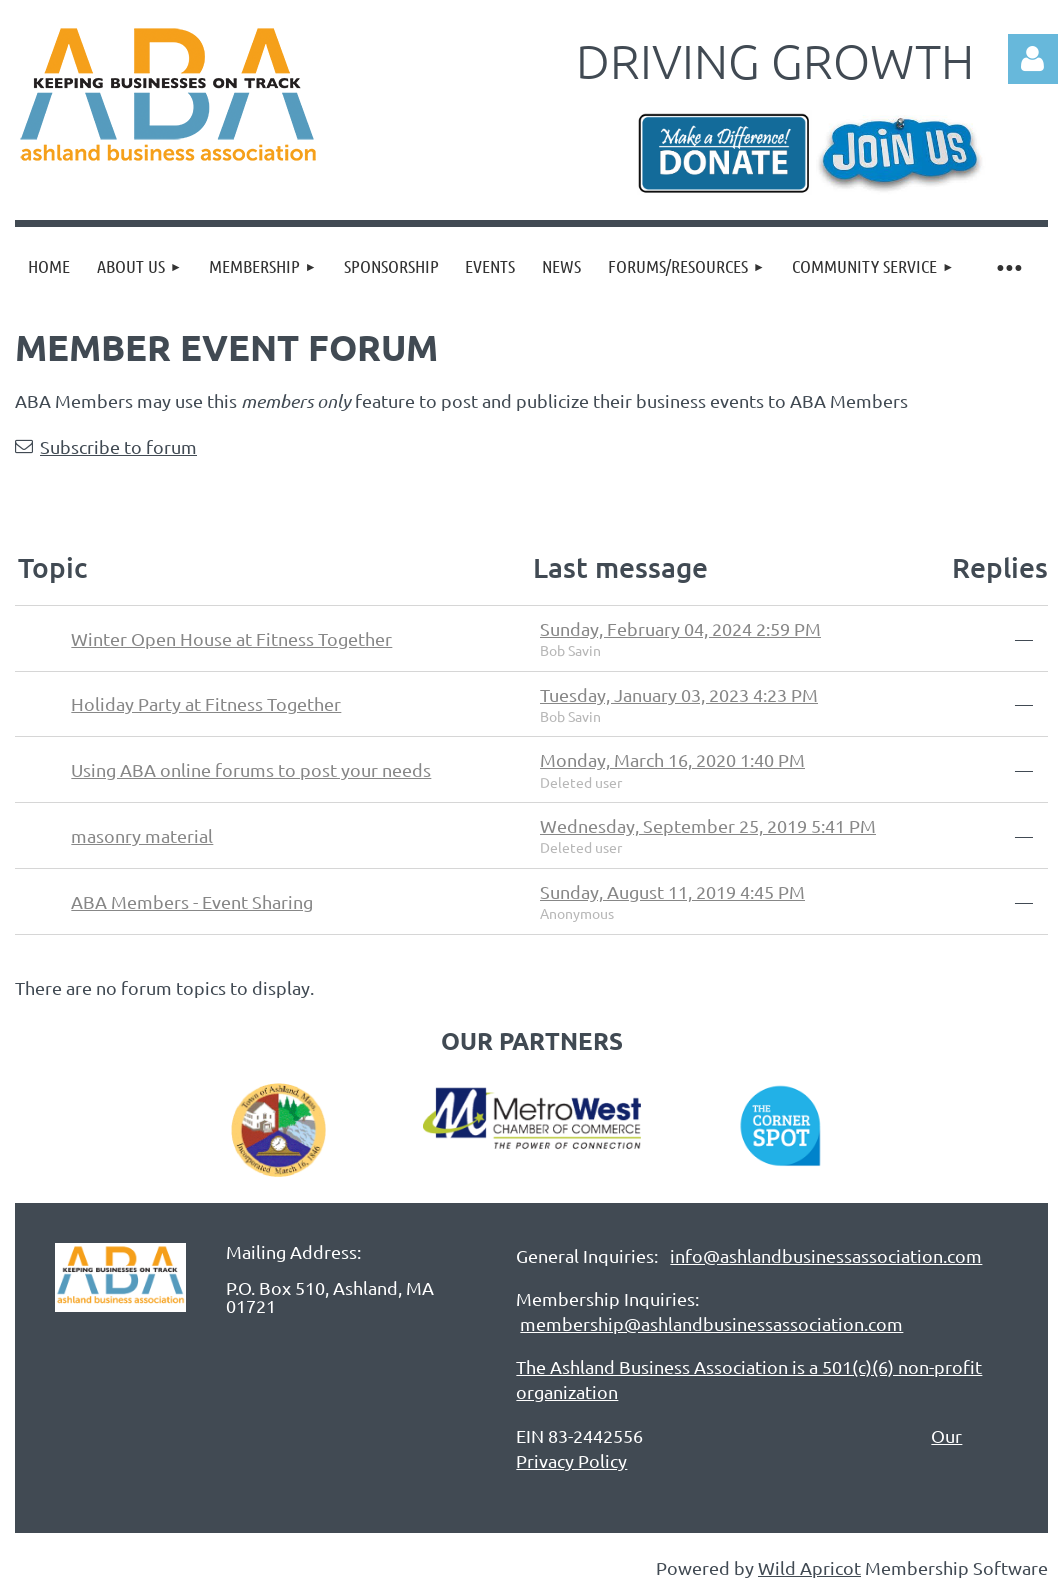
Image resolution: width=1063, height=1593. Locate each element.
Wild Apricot (809, 1567)
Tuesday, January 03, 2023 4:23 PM (679, 694)
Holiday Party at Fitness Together (206, 703)
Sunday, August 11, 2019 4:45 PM (672, 891)
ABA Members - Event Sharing (192, 901)
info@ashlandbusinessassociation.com (826, 1255)
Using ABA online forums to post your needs (251, 769)
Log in (1033, 59)
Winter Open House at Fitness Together (231, 638)
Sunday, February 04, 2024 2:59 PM (680, 628)
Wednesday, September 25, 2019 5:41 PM (708, 825)
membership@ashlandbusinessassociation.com (711, 1323)
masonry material (142, 835)
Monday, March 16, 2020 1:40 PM (672, 759)
